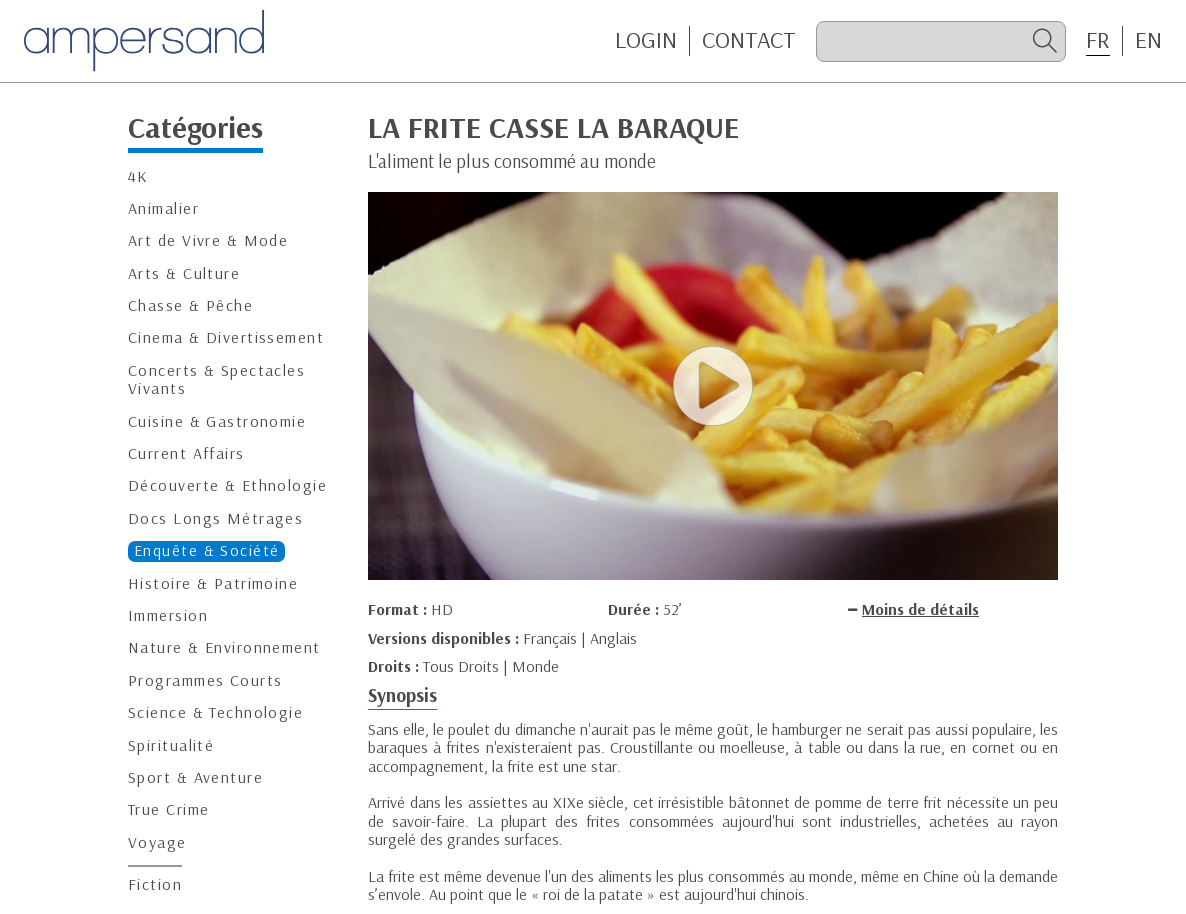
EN (1148, 40)
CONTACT (749, 40)
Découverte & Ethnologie (227, 485)
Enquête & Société (206, 550)
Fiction (155, 884)
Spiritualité (171, 745)
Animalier (163, 208)
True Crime (168, 809)
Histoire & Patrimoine (213, 583)
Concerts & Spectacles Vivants (216, 379)
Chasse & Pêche (190, 305)
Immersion (168, 615)
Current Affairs (186, 453)
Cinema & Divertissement (226, 337)
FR (1098, 40)
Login (646, 40)
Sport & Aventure (195, 777)
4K (138, 176)
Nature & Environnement (224, 647)
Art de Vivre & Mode (208, 240)
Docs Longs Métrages (215, 518)
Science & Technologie (215, 712)
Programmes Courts (205, 680)
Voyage (157, 842)
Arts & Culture (184, 273)
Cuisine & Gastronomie (217, 421)
